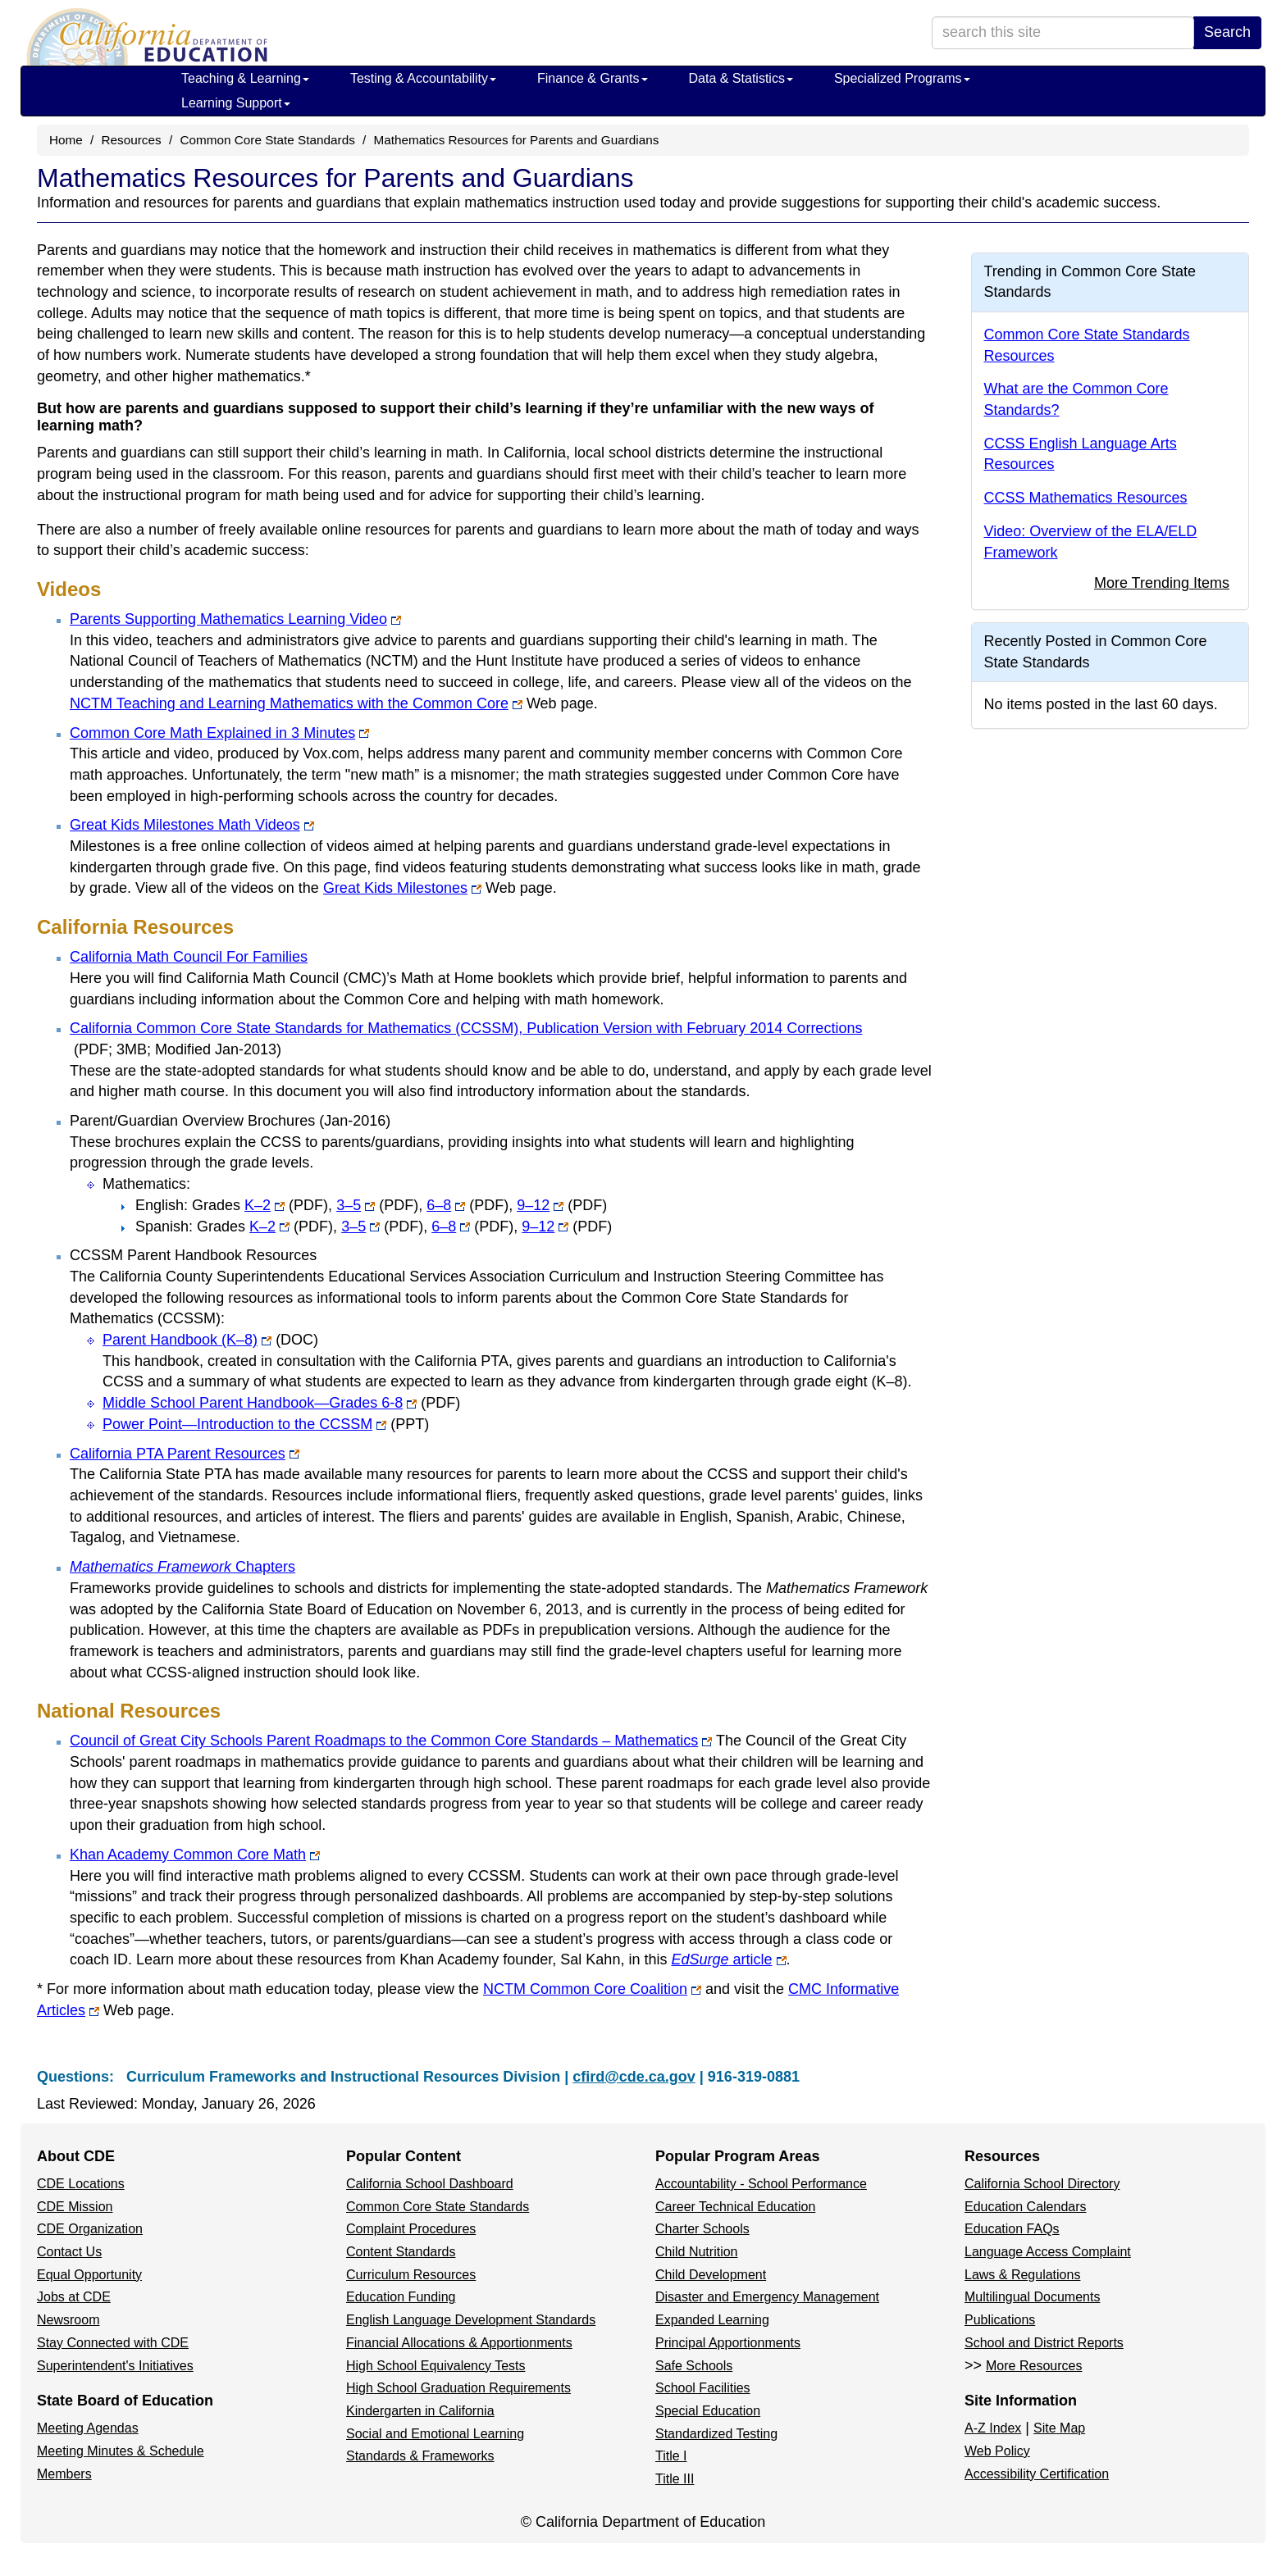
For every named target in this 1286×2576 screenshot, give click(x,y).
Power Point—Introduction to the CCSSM (266, 1424)
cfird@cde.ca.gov (633, 2077)
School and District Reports (1044, 2343)
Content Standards (400, 2252)
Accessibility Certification (1036, 2474)
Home (66, 140)
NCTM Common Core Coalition (592, 1989)
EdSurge (699, 1959)
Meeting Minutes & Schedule (120, 2451)
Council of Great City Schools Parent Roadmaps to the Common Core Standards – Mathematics (391, 1740)
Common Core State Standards (267, 140)
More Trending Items (1161, 583)
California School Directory (1042, 2184)
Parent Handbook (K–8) (210, 1339)
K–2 (286, 1205)
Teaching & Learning (245, 78)
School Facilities (702, 2388)
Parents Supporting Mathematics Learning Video (235, 619)
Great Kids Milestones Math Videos (192, 825)
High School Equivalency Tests (436, 2366)
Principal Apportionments (727, 2343)
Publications (999, 2320)
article (757, 1959)
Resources (132, 140)
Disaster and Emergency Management (767, 2297)
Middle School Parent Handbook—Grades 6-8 (281, 1403)
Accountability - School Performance (761, 2184)
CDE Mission (74, 2207)
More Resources (1034, 2366)
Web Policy (997, 2451)
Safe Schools (693, 2366)
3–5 (377, 1205)
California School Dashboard (429, 2184)
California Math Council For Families (189, 957)
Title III (674, 2479)
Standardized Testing (716, 2434)
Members (64, 2474)
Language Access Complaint (1047, 2252)
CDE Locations (81, 2184)
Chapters (182, 1567)
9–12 (559, 1205)
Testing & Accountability (423, 78)
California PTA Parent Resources (184, 1453)
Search (1227, 32)
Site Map (1059, 2428)
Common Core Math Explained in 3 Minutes (219, 733)
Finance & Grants (592, 78)
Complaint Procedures (411, 2229)
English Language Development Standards (470, 2320)
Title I (671, 2456)
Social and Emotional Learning (435, 2434)
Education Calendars (1025, 2207)
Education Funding (400, 2297)
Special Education (707, 2411)
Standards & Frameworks (420, 2456)
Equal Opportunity (89, 2275)
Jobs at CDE (74, 2297)
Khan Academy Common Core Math (195, 1854)
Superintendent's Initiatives (115, 2366)
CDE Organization (90, 2229)
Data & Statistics (741, 78)
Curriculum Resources (411, 2275)
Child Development (710, 2275)
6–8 (467, 1205)
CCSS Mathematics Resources (1086, 497)
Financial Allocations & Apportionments (459, 2343)
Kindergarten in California (420, 2411)
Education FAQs (1012, 2229)
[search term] (1063, 32)
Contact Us (69, 2252)
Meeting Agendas (88, 2428)
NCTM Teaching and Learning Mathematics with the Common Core (296, 703)
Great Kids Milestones (402, 888)
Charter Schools (702, 2229)
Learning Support (235, 103)
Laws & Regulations (1022, 2275)
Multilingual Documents (1032, 2297)
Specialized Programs (902, 78)
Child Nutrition (696, 2252)
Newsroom (68, 2320)
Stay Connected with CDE (113, 2343)
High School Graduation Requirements (458, 2388)
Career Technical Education (735, 2207)
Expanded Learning (712, 2320)
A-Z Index (992, 2428)
